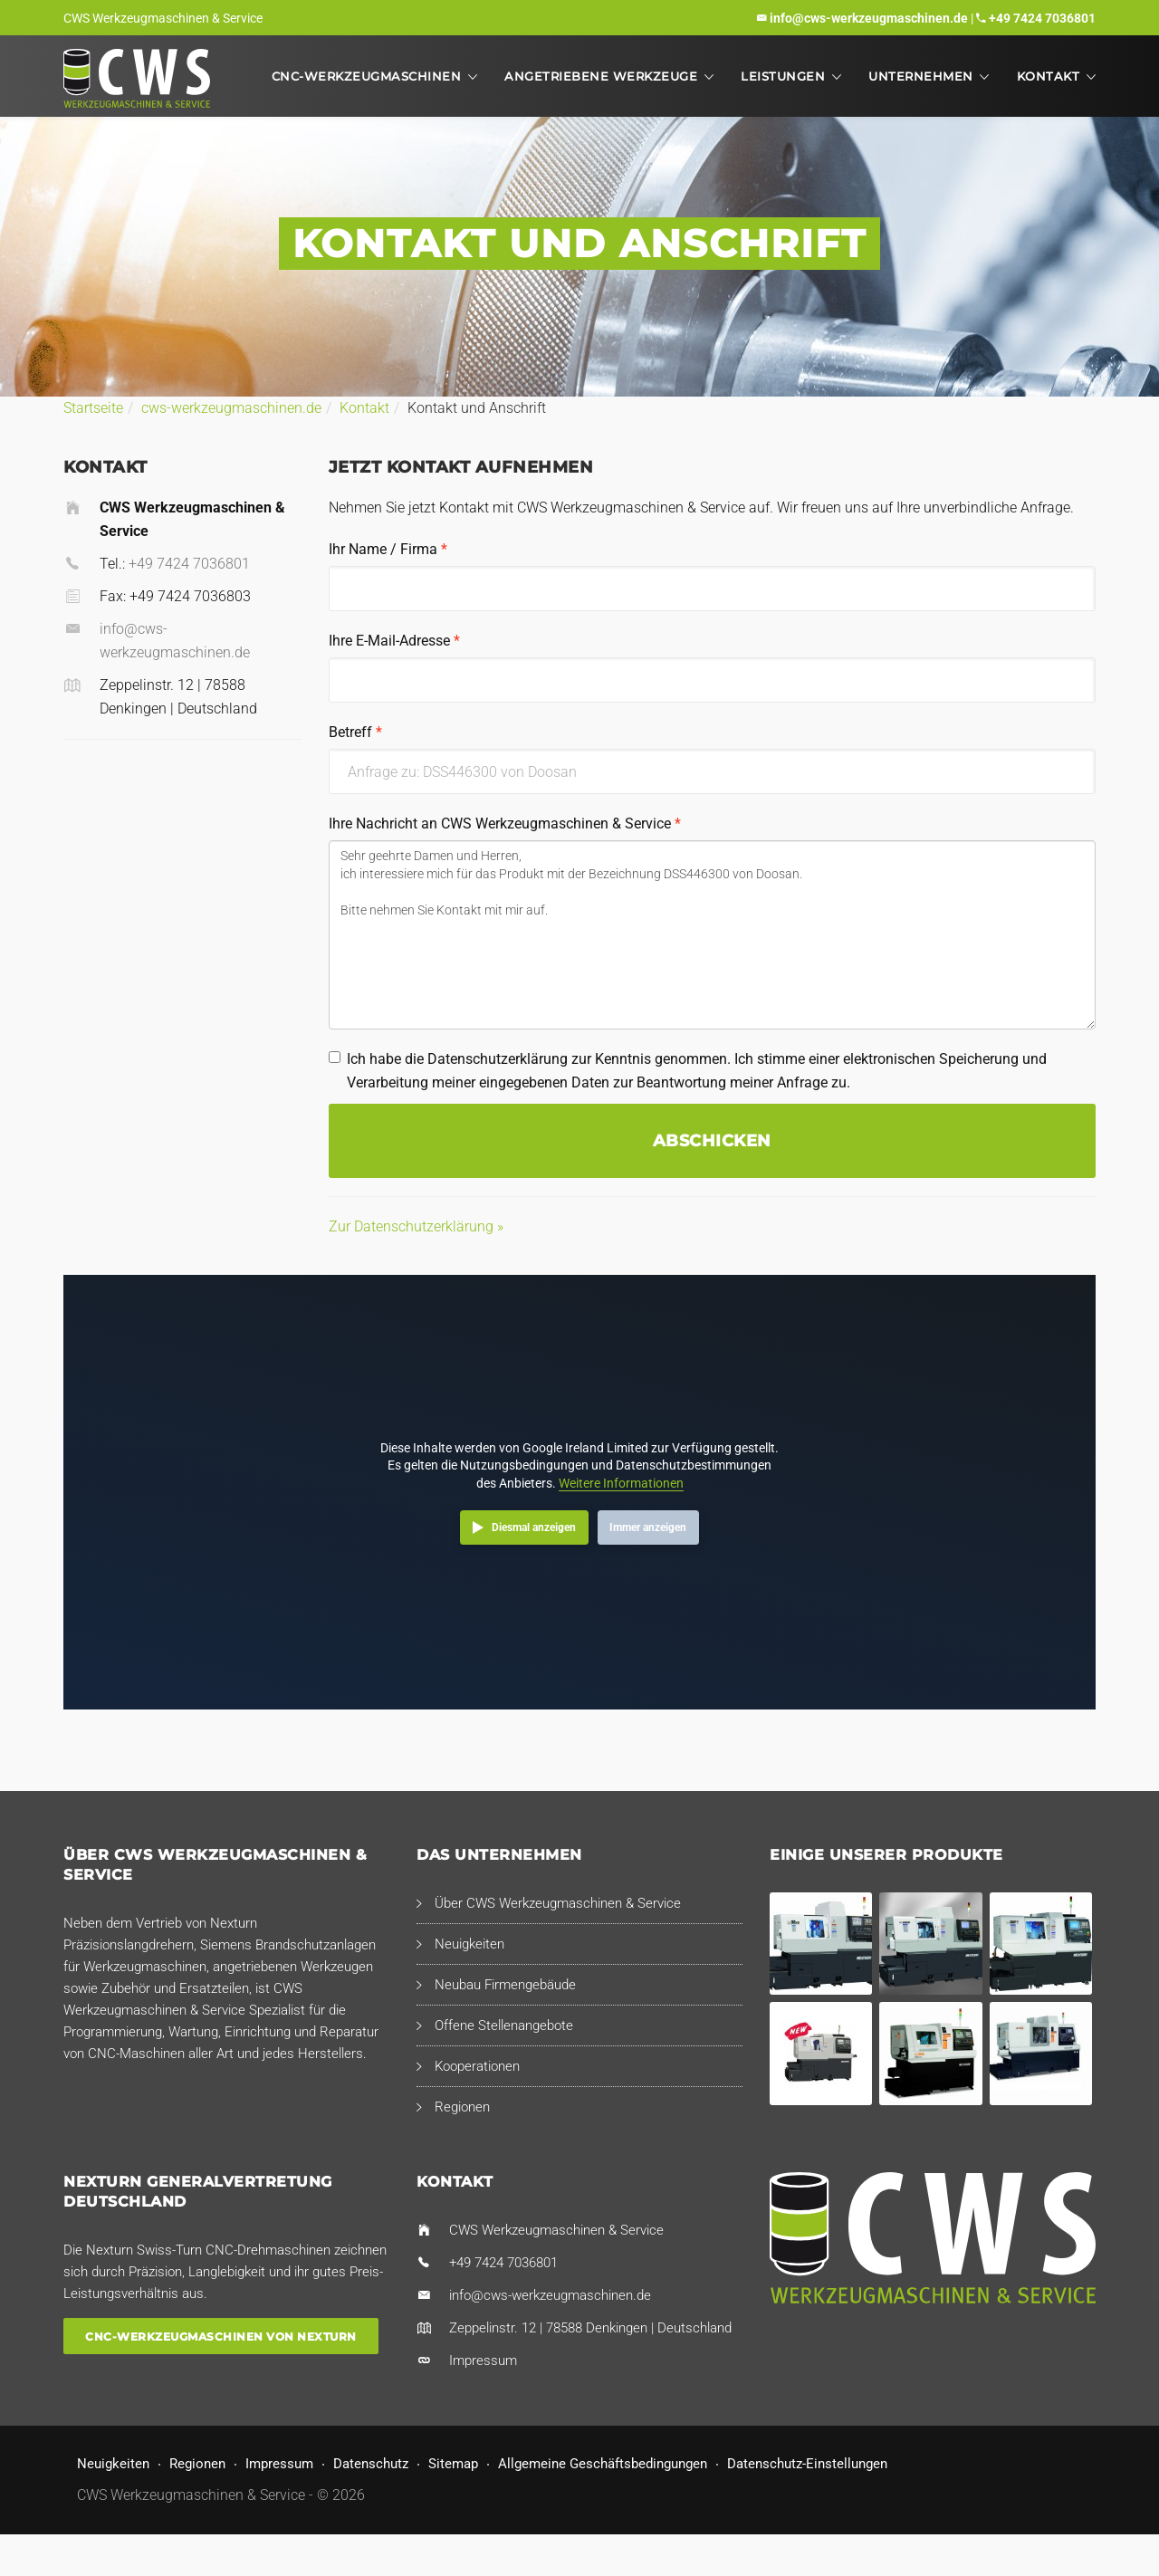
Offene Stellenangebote (504, 2025)
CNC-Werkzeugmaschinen (367, 76)
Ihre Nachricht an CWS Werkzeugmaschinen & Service (505, 823)
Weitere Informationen (621, 1483)
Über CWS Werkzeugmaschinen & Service (558, 1903)
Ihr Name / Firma (388, 549)
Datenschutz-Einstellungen (807, 2464)
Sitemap (453, 2464)
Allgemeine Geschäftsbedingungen (602, 2464)
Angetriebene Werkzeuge (600, 76)
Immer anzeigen (647, 1527)
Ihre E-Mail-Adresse (394, 640)
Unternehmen (920, 76)
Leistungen (783, 76)
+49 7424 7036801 (1042, 18)
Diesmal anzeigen (534, 1527)
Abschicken (712, 1141)
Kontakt (1048, 76)
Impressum (483, 2360)
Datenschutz (370, 2464)
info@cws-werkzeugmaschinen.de (869, 18)
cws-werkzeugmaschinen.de (231, 408)
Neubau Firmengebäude (505, 1985)
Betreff (355, 732)
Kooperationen (477, 2066)
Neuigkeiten (469, 1944)
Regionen (462, 2107)
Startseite (93, 408)
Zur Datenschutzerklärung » (416, 1226)
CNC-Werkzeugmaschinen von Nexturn (221, 2335)
